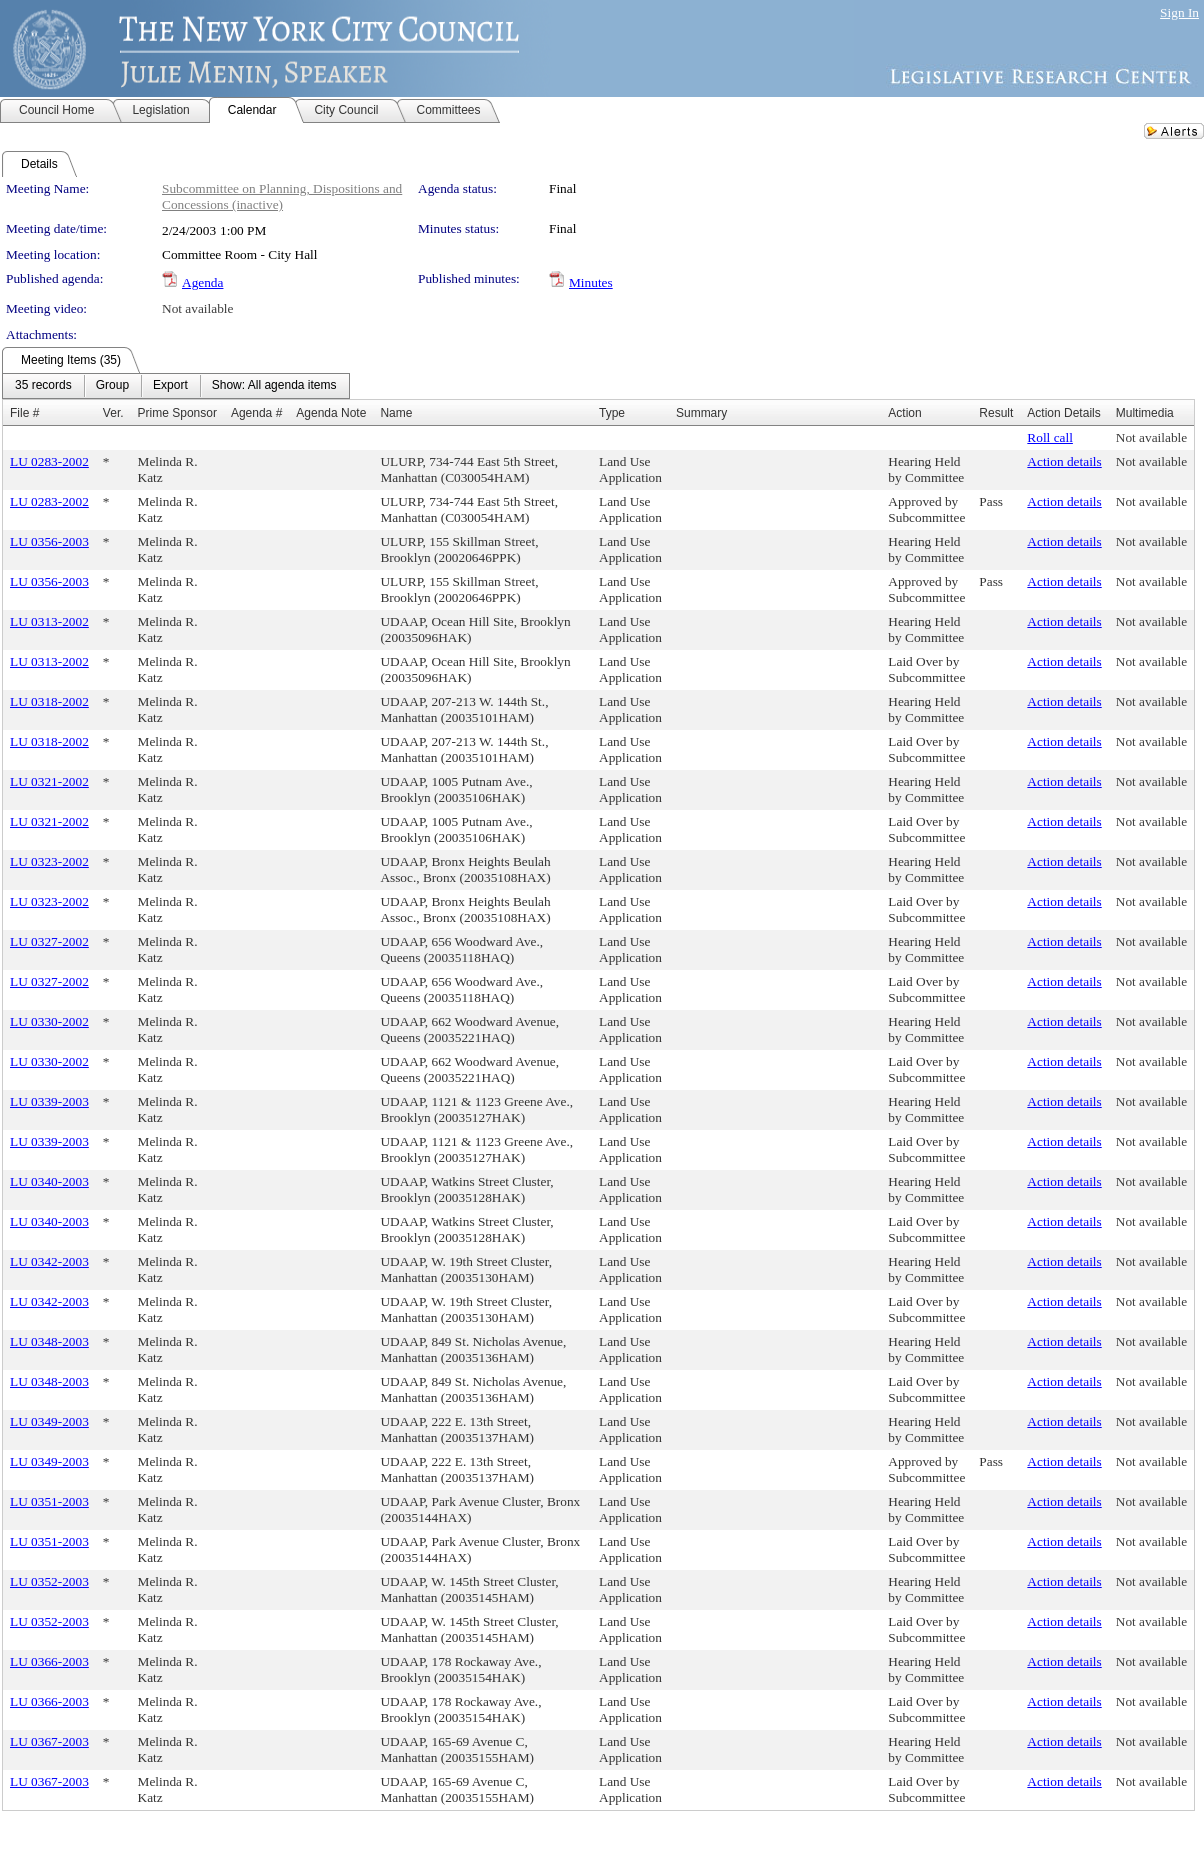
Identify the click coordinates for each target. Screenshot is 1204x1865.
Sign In (1179, 12)
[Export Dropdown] (170, 386)
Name (396, 413)
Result (996, 413)
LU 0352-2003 (49, 1581)
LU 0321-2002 (49, 781)
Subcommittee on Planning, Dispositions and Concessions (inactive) (282, 196)
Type (612, 413)
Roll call (1050, 437)
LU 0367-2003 (49, 1741)
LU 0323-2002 (49, 861)
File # (24, 413)
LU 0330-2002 (49, 1021)
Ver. (113, 413)
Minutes (591, 282)
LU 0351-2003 (49, 1501)
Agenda (202, 282)
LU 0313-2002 (49, 621)
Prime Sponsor (177, 413)
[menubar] (176, 386)
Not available (197, 308)
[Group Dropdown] (112, 386)
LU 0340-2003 (49, 1181)
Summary (701, 413)
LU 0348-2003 (49, 1341)
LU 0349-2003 (49, 1421)
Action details (1064, 461)
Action (904, 413)
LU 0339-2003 (49, 1101)
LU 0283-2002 (49, 461)
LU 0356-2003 (49, 541)
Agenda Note (331, 413)
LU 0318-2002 (49, 701)
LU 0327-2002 (49, 941)
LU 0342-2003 (49, 1261)
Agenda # (256, 413)
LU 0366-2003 (49, 1661)
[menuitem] (43, 386)
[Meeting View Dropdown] (274, 386)
